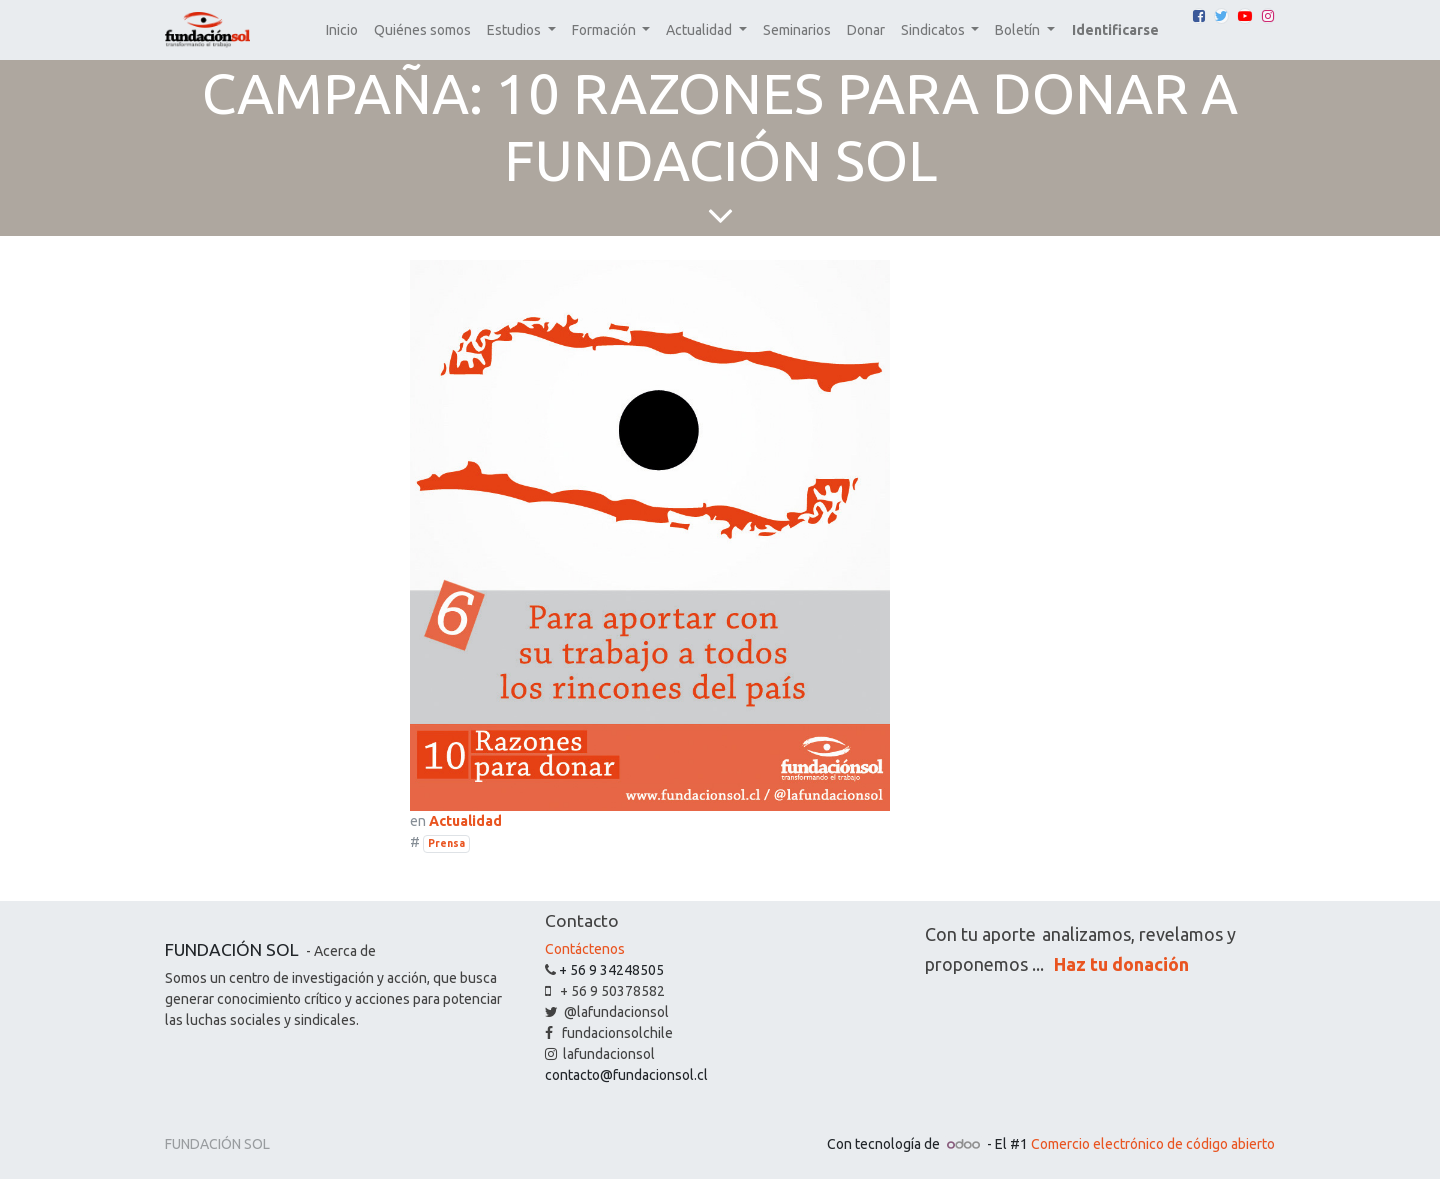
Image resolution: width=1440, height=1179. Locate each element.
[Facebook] (1199, 16)
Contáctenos (585, 949)
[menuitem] (342, 30)
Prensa (446, 843)
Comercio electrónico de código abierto (1153, 1144)
